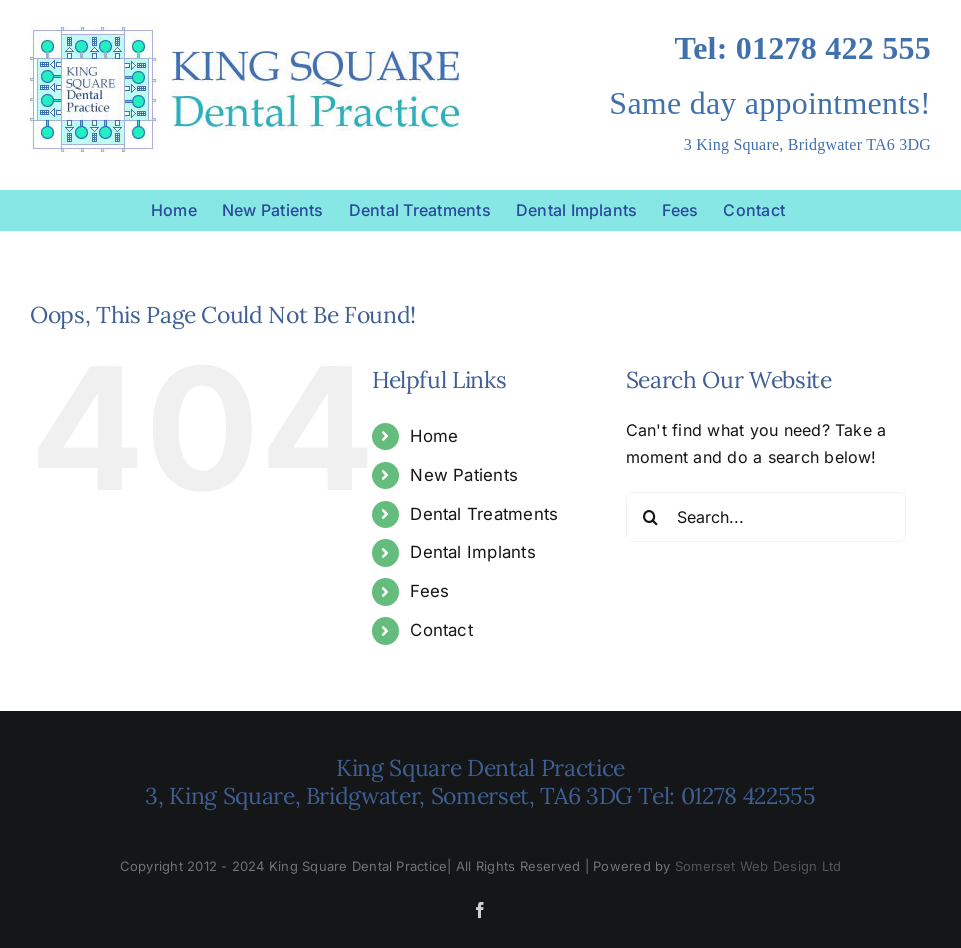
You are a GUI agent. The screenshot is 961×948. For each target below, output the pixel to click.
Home (434, 436)
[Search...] (766, 517)
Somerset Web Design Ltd (758, 866)
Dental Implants (473, 552)
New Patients (464, 475)
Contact (441, 630)
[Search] (651, 517)
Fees (429, 591)
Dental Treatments (484, 514)
